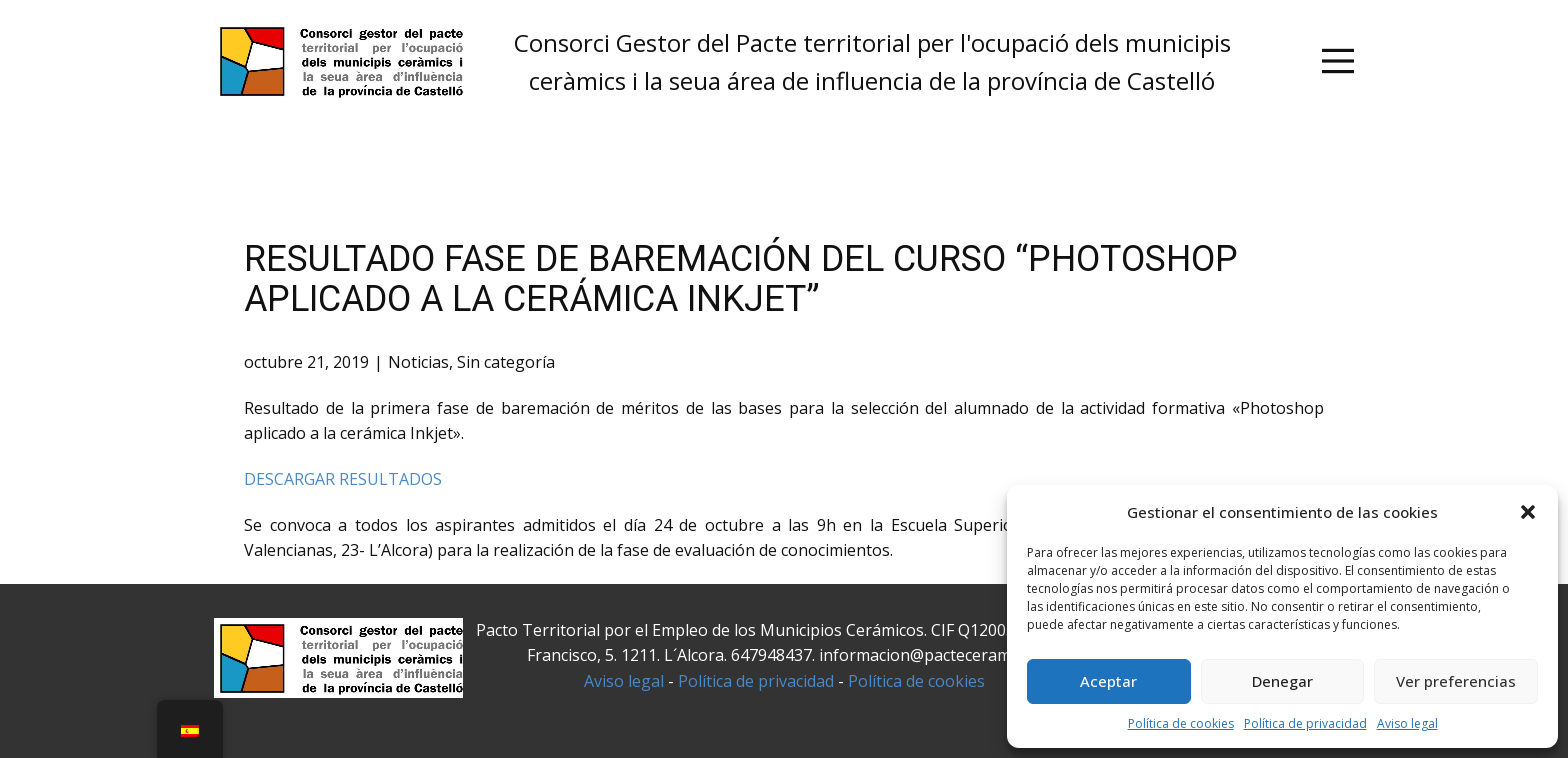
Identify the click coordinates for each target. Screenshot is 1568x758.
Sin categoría (506, 362)
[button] (1528, 512)
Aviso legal (1407, 723)
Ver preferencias (1456, 681)
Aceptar (1108, 681)
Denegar (1282, 681)
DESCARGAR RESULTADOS (343, 479)
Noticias (418, 362)
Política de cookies (1181, 723)
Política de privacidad (1305, 723)
